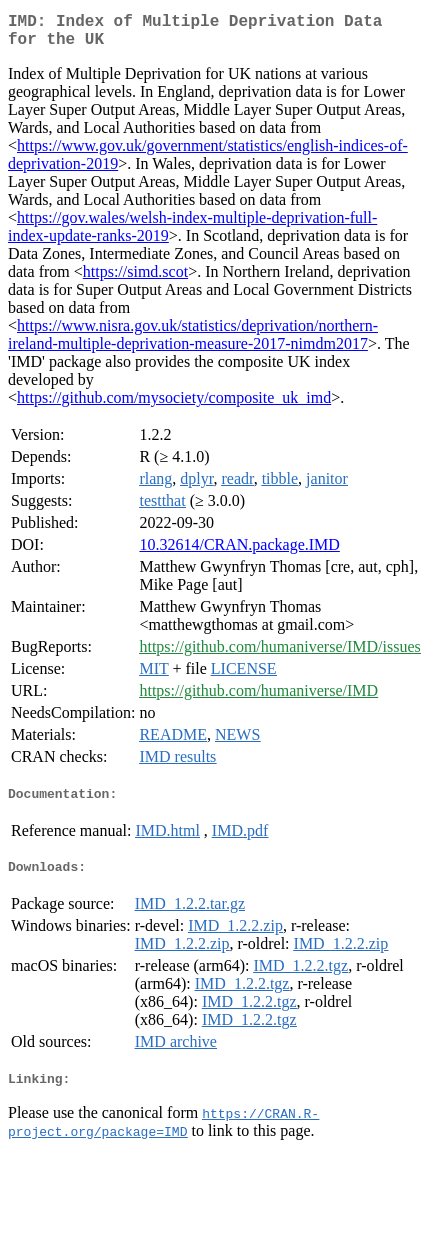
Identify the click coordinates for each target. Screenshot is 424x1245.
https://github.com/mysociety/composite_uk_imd (174, 405)
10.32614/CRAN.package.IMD (239, 552)
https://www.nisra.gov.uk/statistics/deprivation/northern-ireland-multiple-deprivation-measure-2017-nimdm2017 (193, 342)
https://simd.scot (135, 279)
